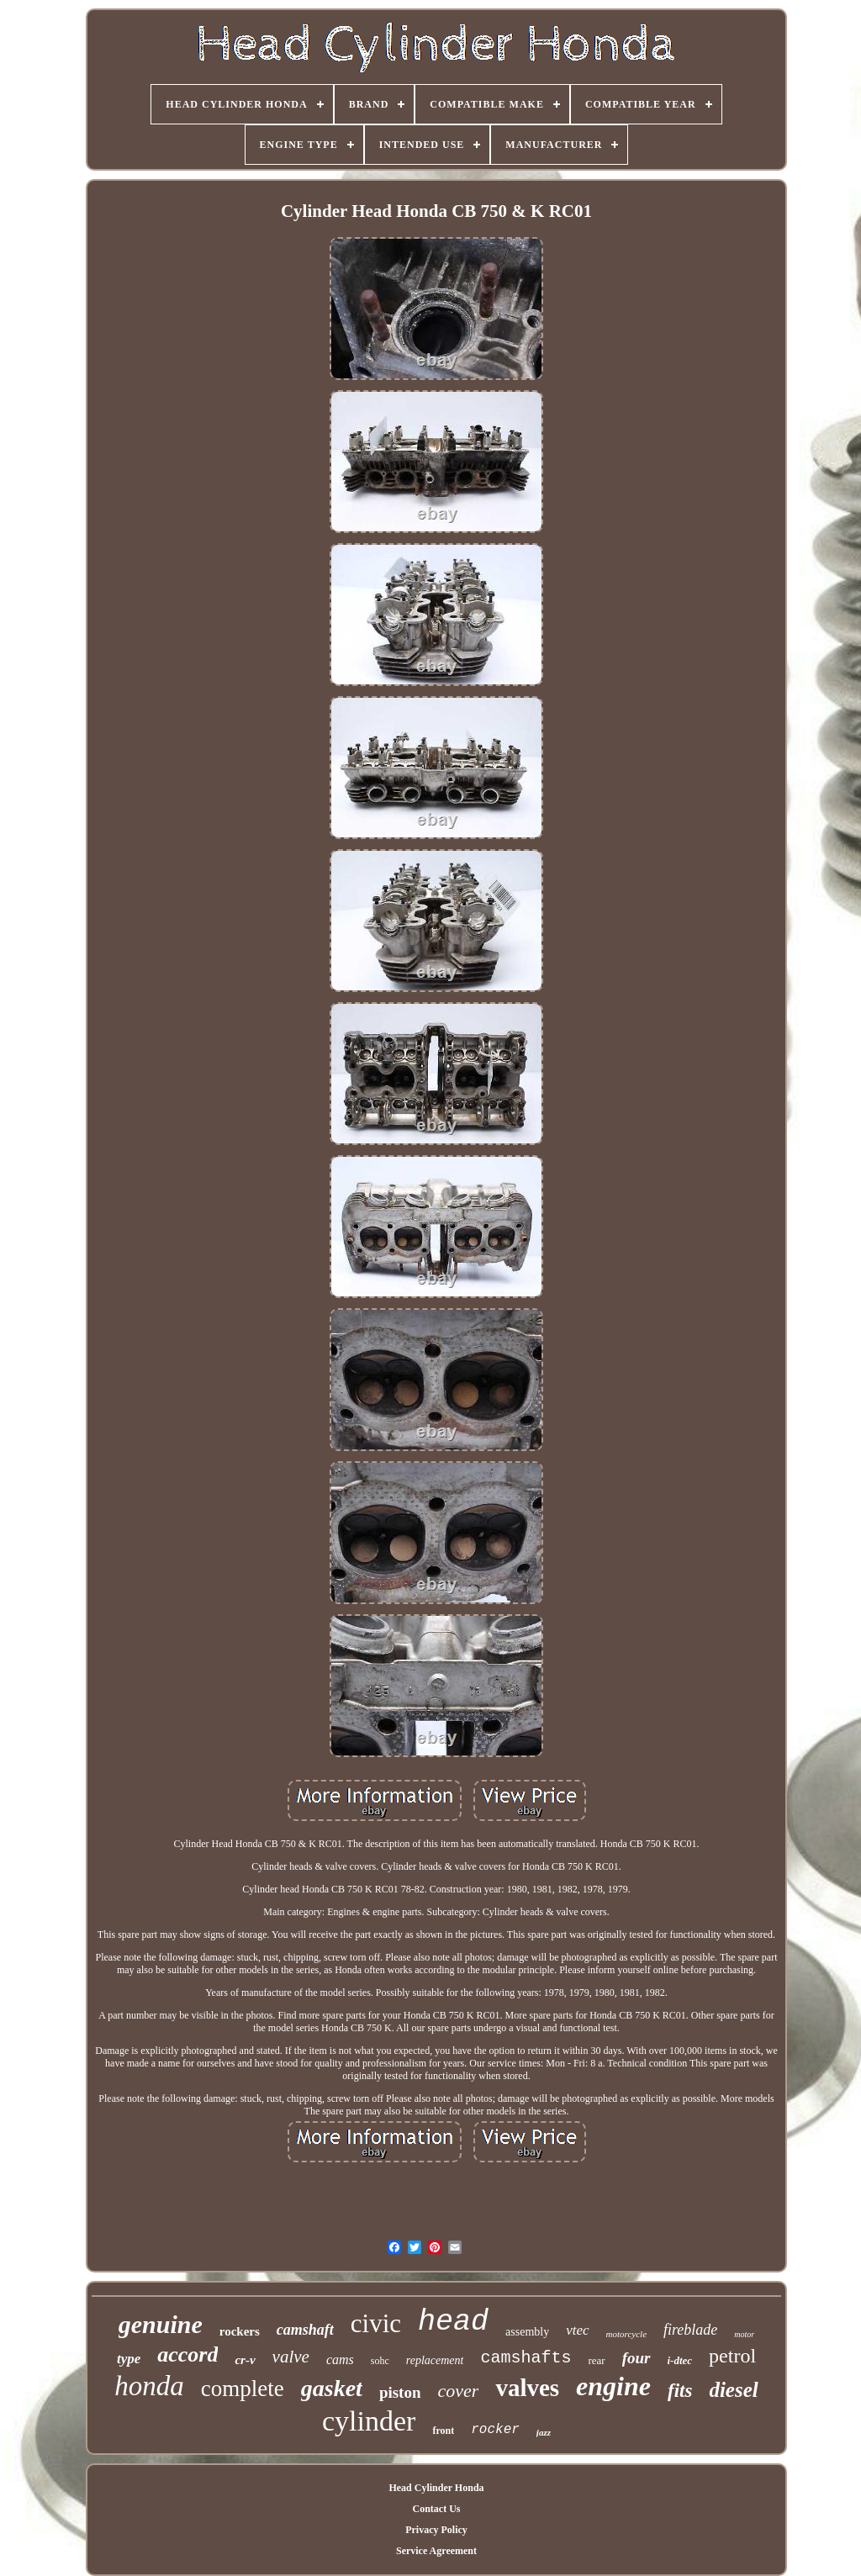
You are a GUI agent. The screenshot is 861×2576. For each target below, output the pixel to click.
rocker (495, 2429)
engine (613, 2386)
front (443, 2430)
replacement (435, 2360)
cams (340, 2359)
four (636, 2358)
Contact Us (436, 2509)
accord (187, 2354)
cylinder (368, 2420)
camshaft (305, 2329)
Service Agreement (436, 2551)
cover (458, 2390)
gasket (331, 2388)
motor (744, 2334)
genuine (161, 2324)
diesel (733, 2389)
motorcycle (626, 2334)
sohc (380, 2361)
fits (680, 2390)
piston (400, 2392)
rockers (239, 2331)
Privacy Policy (436, 2530)
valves (527, 2387)
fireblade (690, 2329)
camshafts (525, 2357)
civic (376, 2323)
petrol (732, 2356)
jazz (543, 2432)
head (453, 2322)
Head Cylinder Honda (435, 2488)
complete (242, 2388)
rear (597, 2360)
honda (149, 2386)
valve (290, 2356)
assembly (527, 2331)
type (128, 2359)
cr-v (245, 2360)
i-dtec (680, 2360)
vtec (577, 2330)
